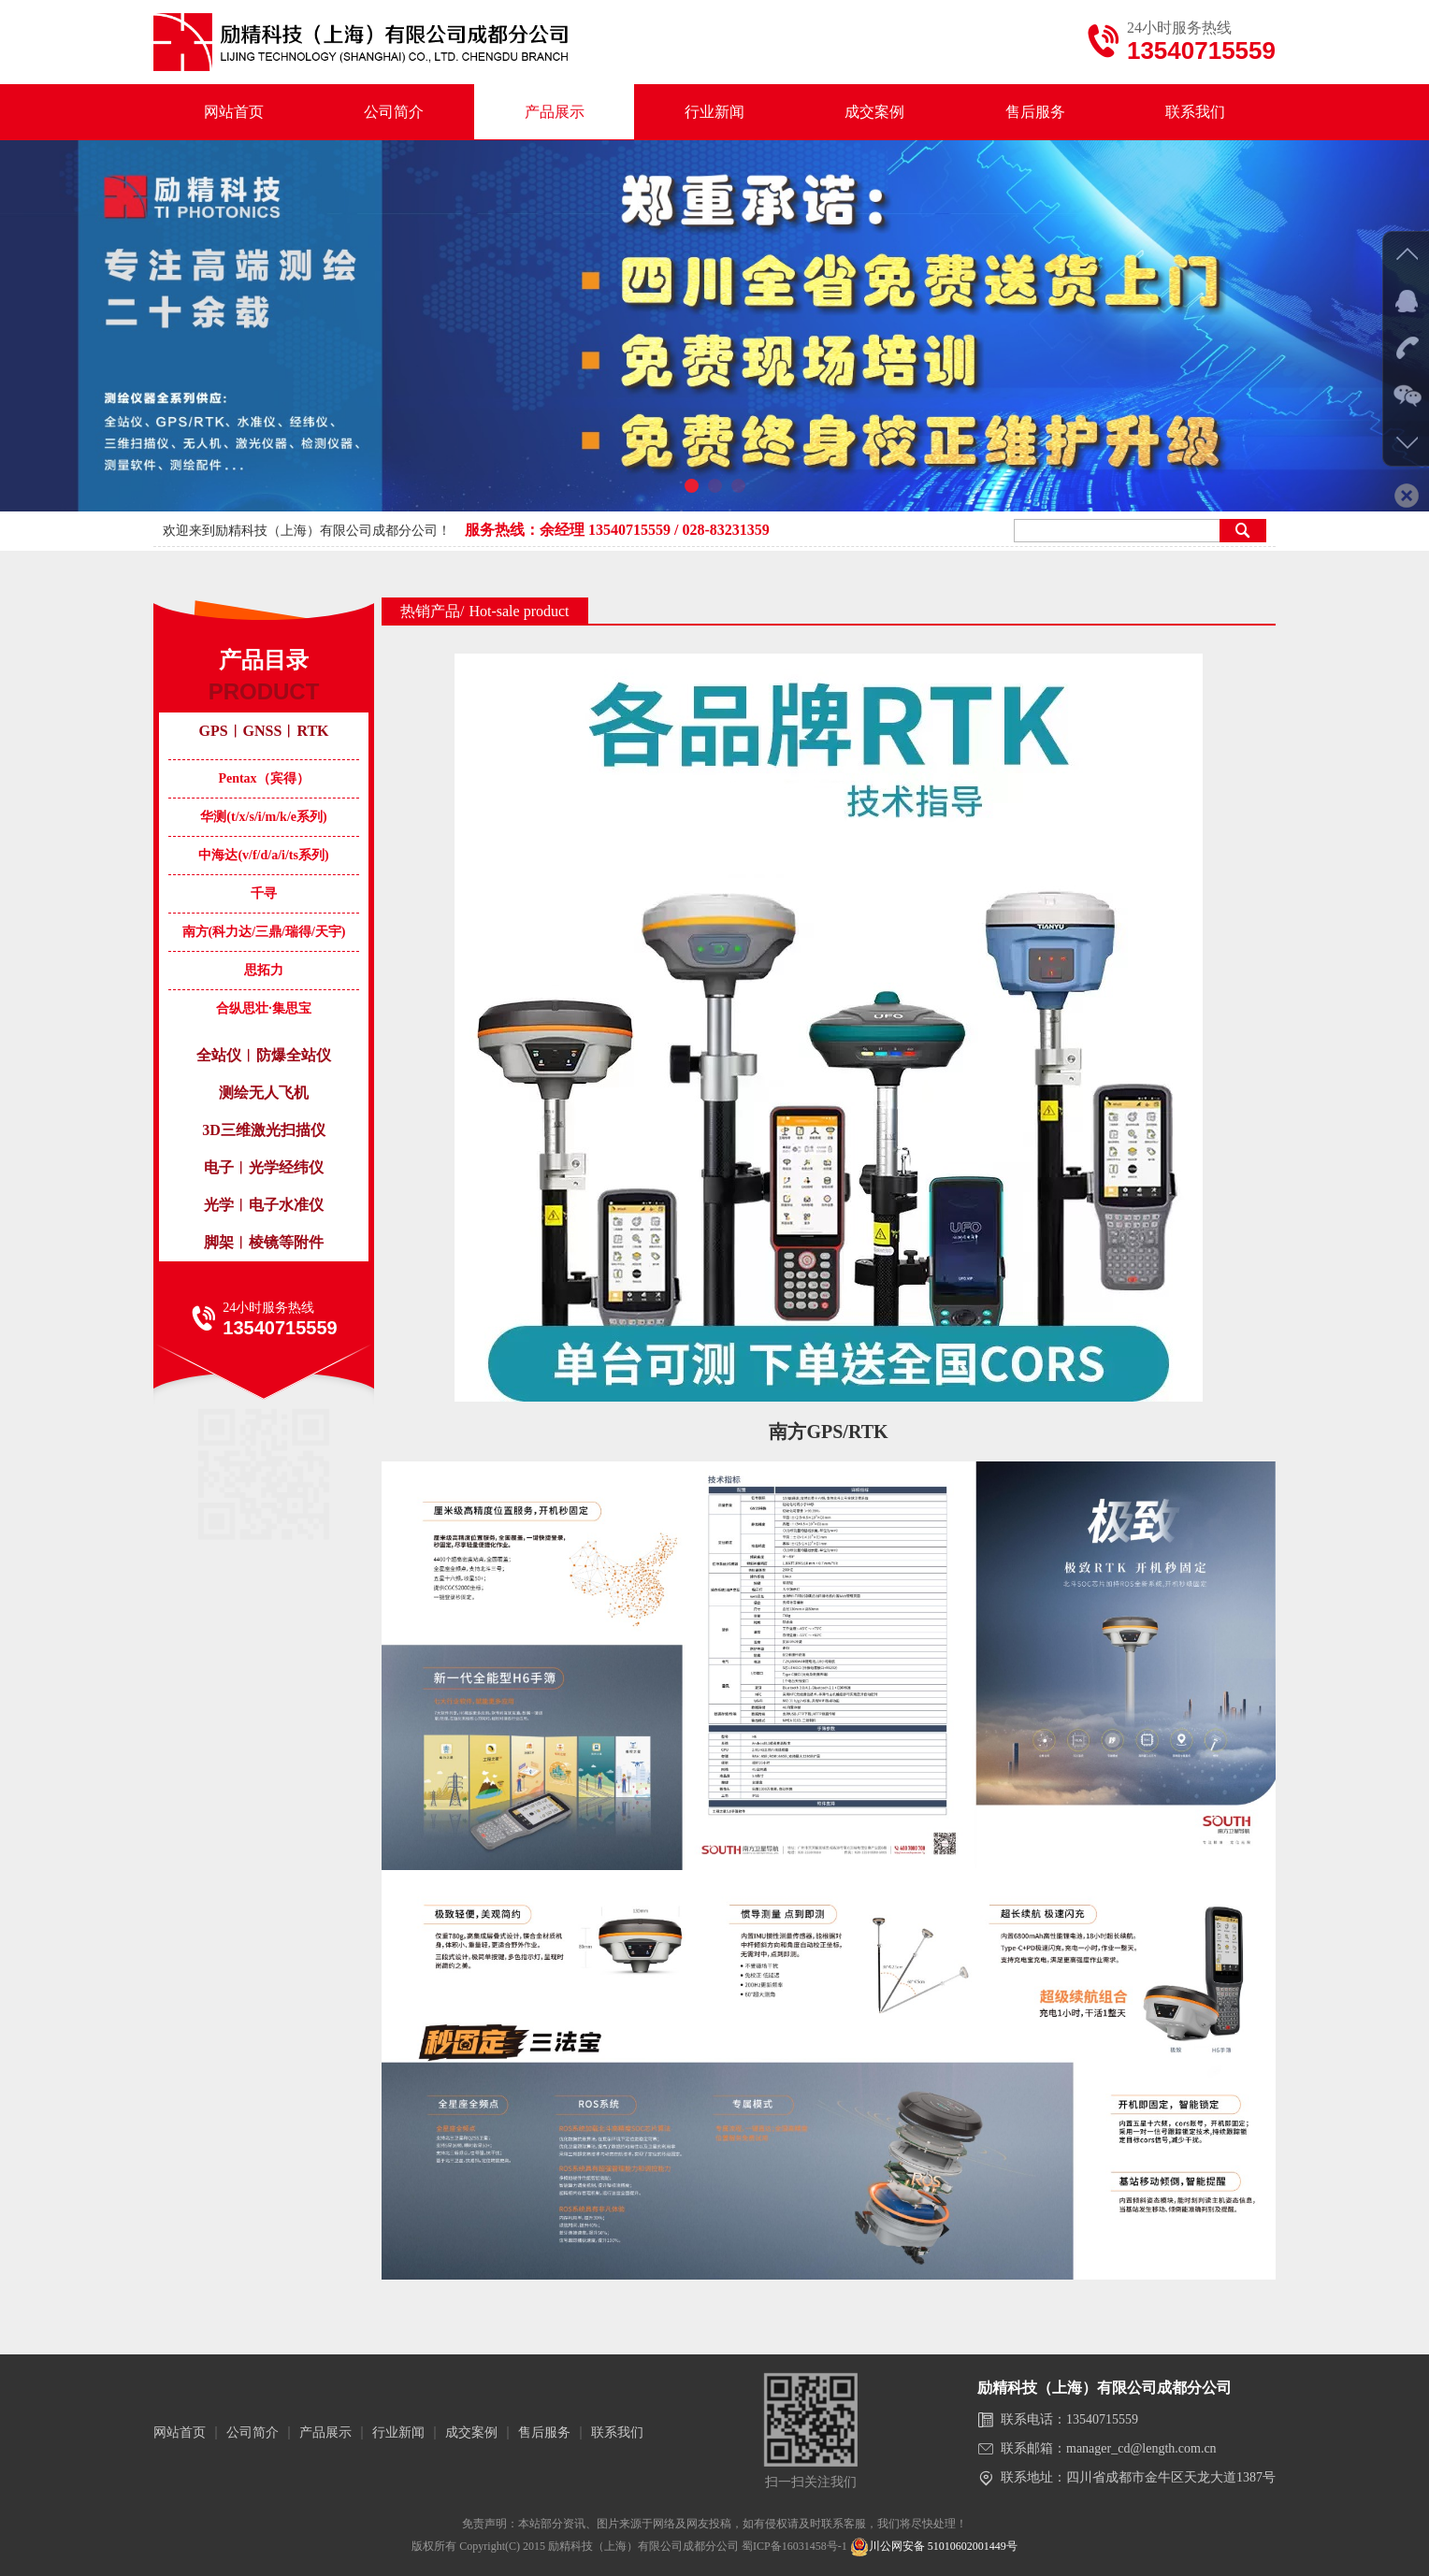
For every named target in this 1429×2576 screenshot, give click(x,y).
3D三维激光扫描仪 (263, 1130)
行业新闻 (714, 112)
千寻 (264, 893)
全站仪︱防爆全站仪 (263, 1055)
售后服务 (1035, 112)
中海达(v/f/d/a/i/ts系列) (263, 855)
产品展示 (555, 112)
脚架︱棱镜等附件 (264, 1242)
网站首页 (234, 112)
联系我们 (1195, 112)
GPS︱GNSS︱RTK (263, 731)
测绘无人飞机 (264, 1093)
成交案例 (874, 112)
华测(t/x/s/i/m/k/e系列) (263, 817)
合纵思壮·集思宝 (263, 1008)
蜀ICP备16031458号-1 (794, 2546)
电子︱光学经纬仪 (264, 1167)
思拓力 (263, 970)
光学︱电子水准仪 (264, 1205)
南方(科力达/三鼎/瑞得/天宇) (264, 932)
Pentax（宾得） (263, 778)
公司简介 (394, 112)
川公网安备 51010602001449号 (934, 2546)
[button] (692, 486)
